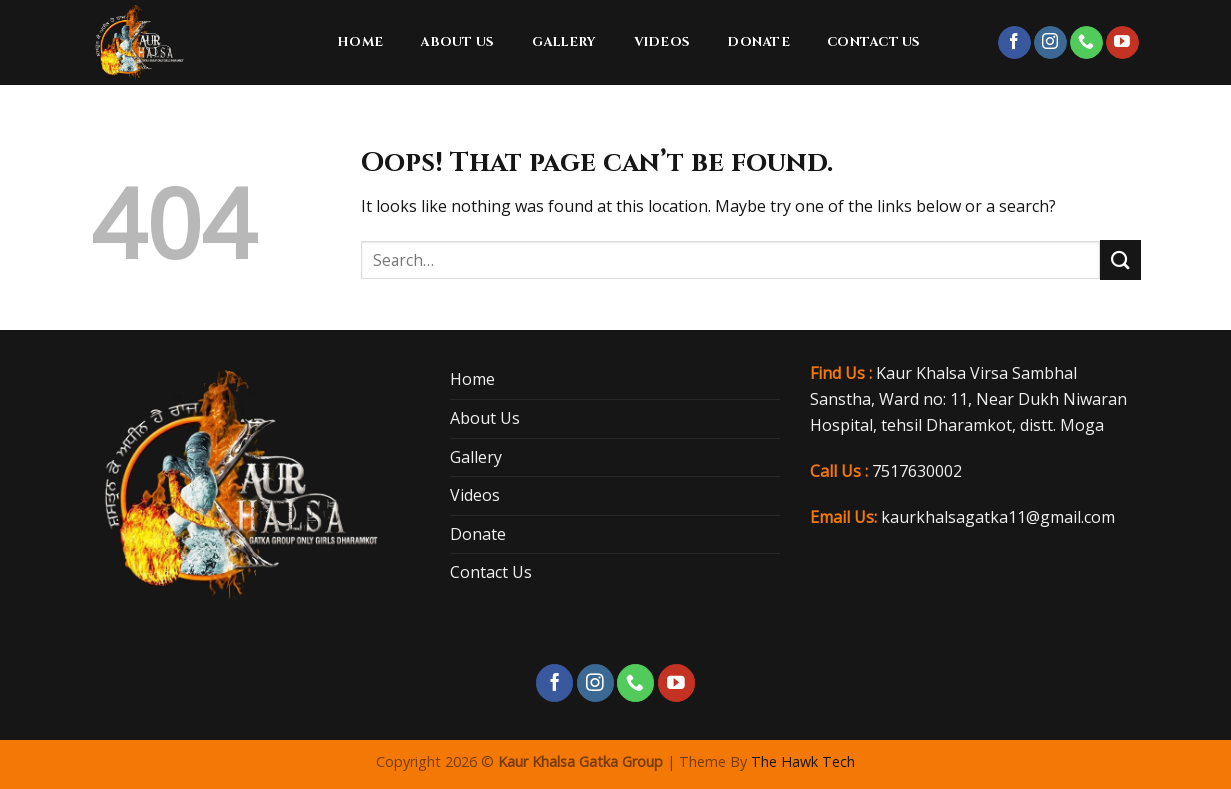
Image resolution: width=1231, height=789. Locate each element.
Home (360, 42)
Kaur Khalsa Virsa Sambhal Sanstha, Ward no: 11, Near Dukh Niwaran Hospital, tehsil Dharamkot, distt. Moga (968, 398)
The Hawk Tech (803, 761)
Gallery (564, 42)
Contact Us (874, 42)
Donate (758, 42)
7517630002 (917, 471)
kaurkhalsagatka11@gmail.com (998, 517)
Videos (662, 42)
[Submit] (1120, 259)
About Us (457, 42)
